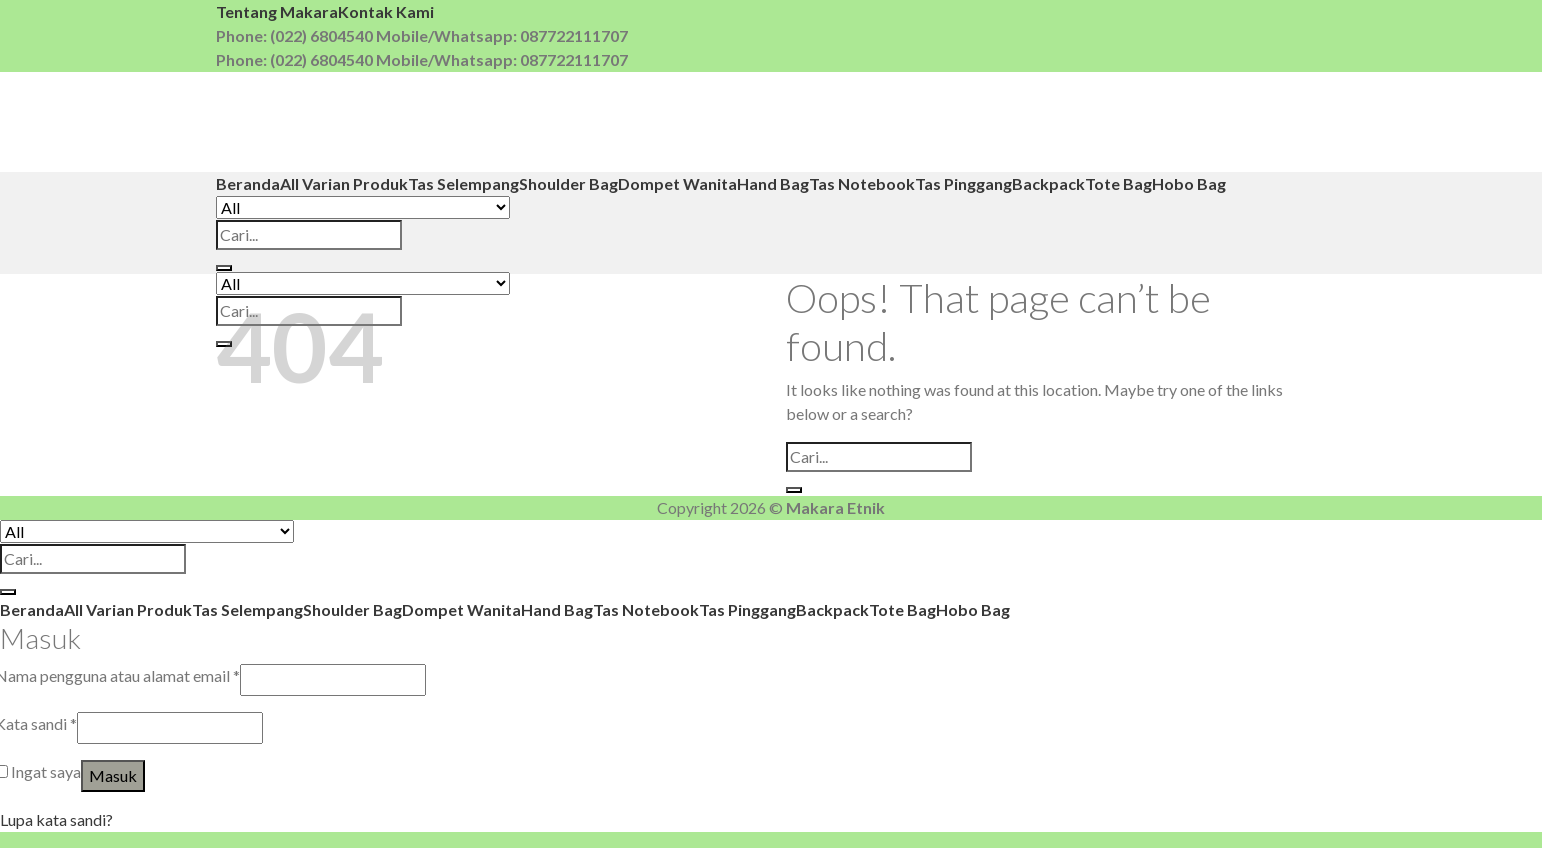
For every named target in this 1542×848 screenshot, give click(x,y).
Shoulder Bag (568, 183)
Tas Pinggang (963, 183)
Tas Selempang (463, 183)
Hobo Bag (1189, 183)
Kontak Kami (386, 11)
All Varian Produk (344, 183)
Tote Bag (1118, 183)
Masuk (113, 775)
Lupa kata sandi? (56, 819)
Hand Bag (773, 183)
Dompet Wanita (677, 183)
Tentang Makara (277, 11)
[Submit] (224, 268)
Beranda (248, 183)
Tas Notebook (862, 183)
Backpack (1048, 183)
